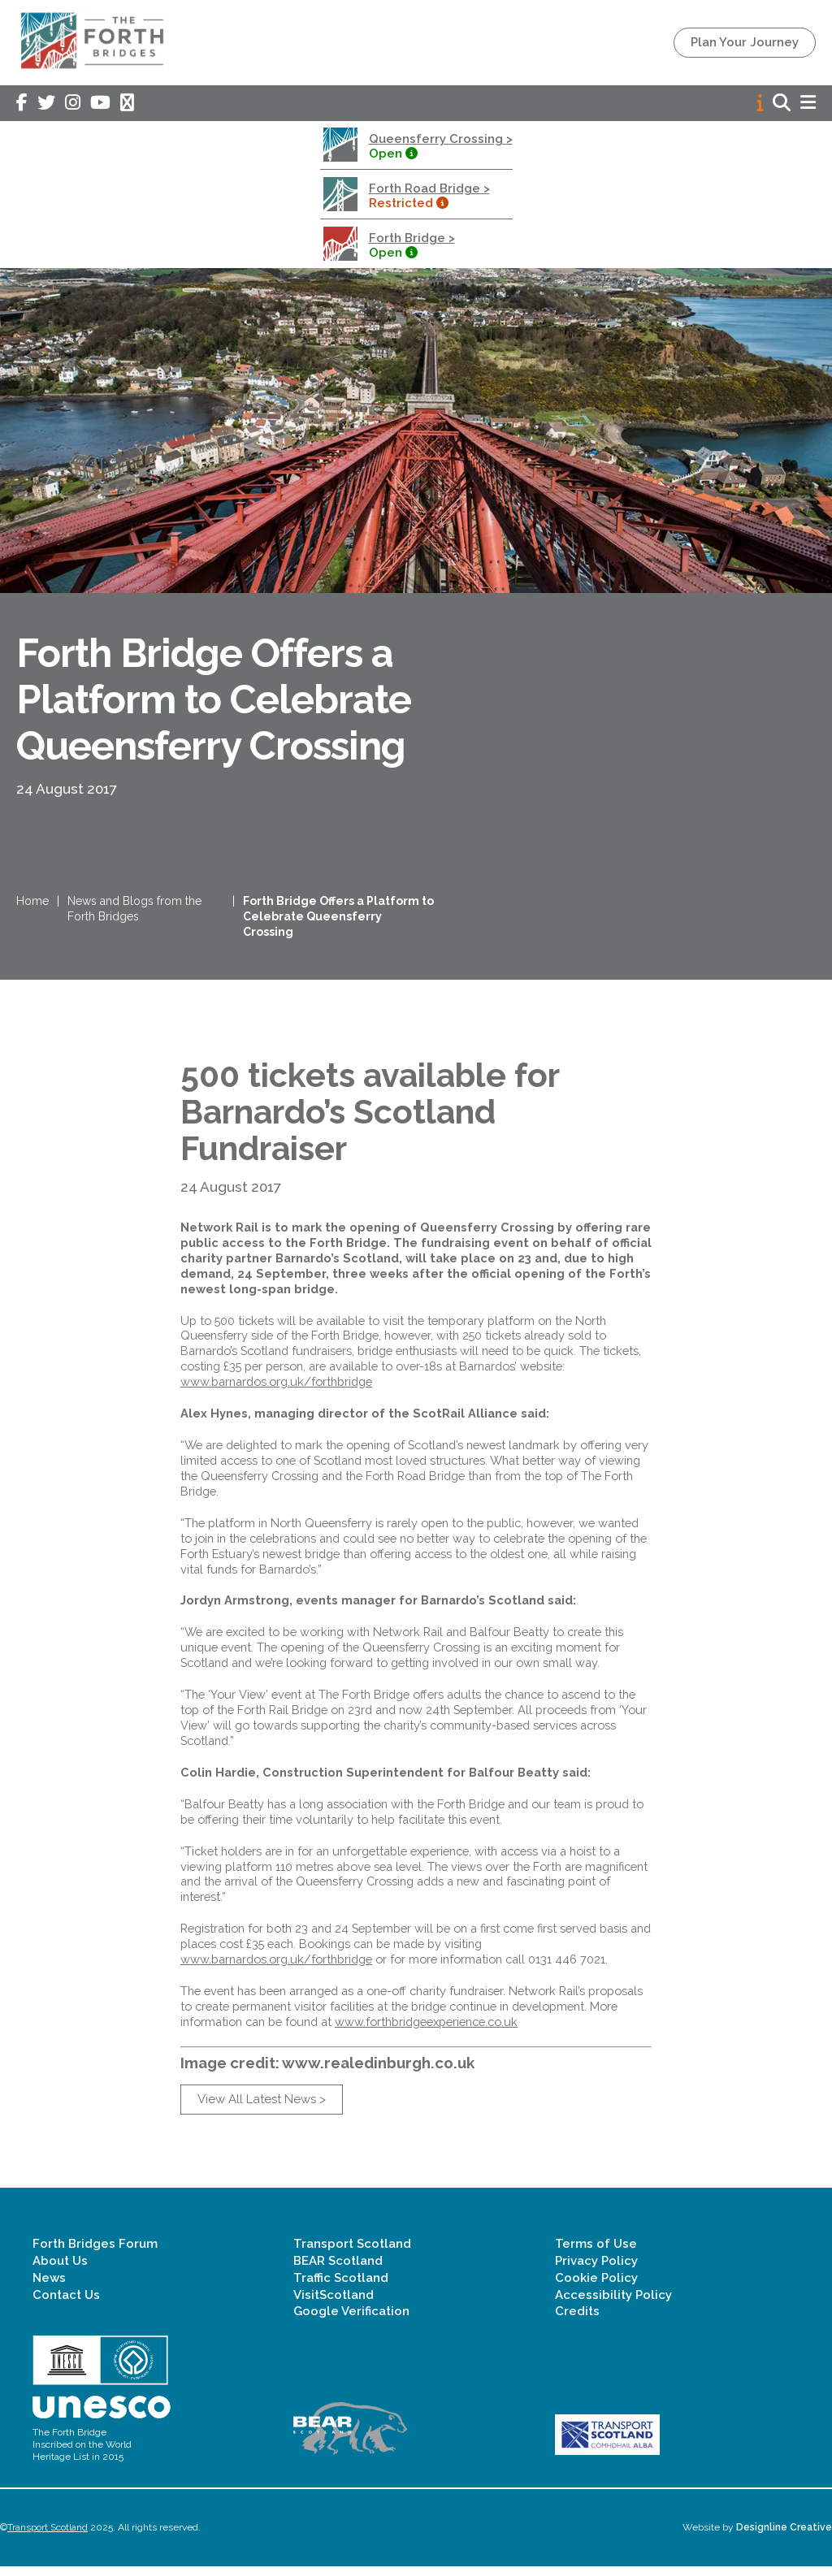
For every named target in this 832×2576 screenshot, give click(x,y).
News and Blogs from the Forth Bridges (134, 913)
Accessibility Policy (613, 2304)
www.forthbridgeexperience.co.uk (426, 2030)
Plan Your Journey (745, 42)
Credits (577, 2321)
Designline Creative (784, 2537)
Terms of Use (596, 2252)
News (49, 2286)
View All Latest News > (261, 2108)
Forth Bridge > (412, 238)
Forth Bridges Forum (95, 2252)
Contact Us (66, 2304)
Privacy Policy (596, 2269)
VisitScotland (333, 2304)
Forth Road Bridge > (429, 188)
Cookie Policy (596, 2286)
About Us (60, 2269)
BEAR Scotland (338, 2269)
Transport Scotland (352, 2252)
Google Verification (351, 2321)
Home (32, 905)
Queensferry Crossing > (441, 139)
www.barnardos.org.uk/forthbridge (276, 1390)
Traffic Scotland (340, 2286)
